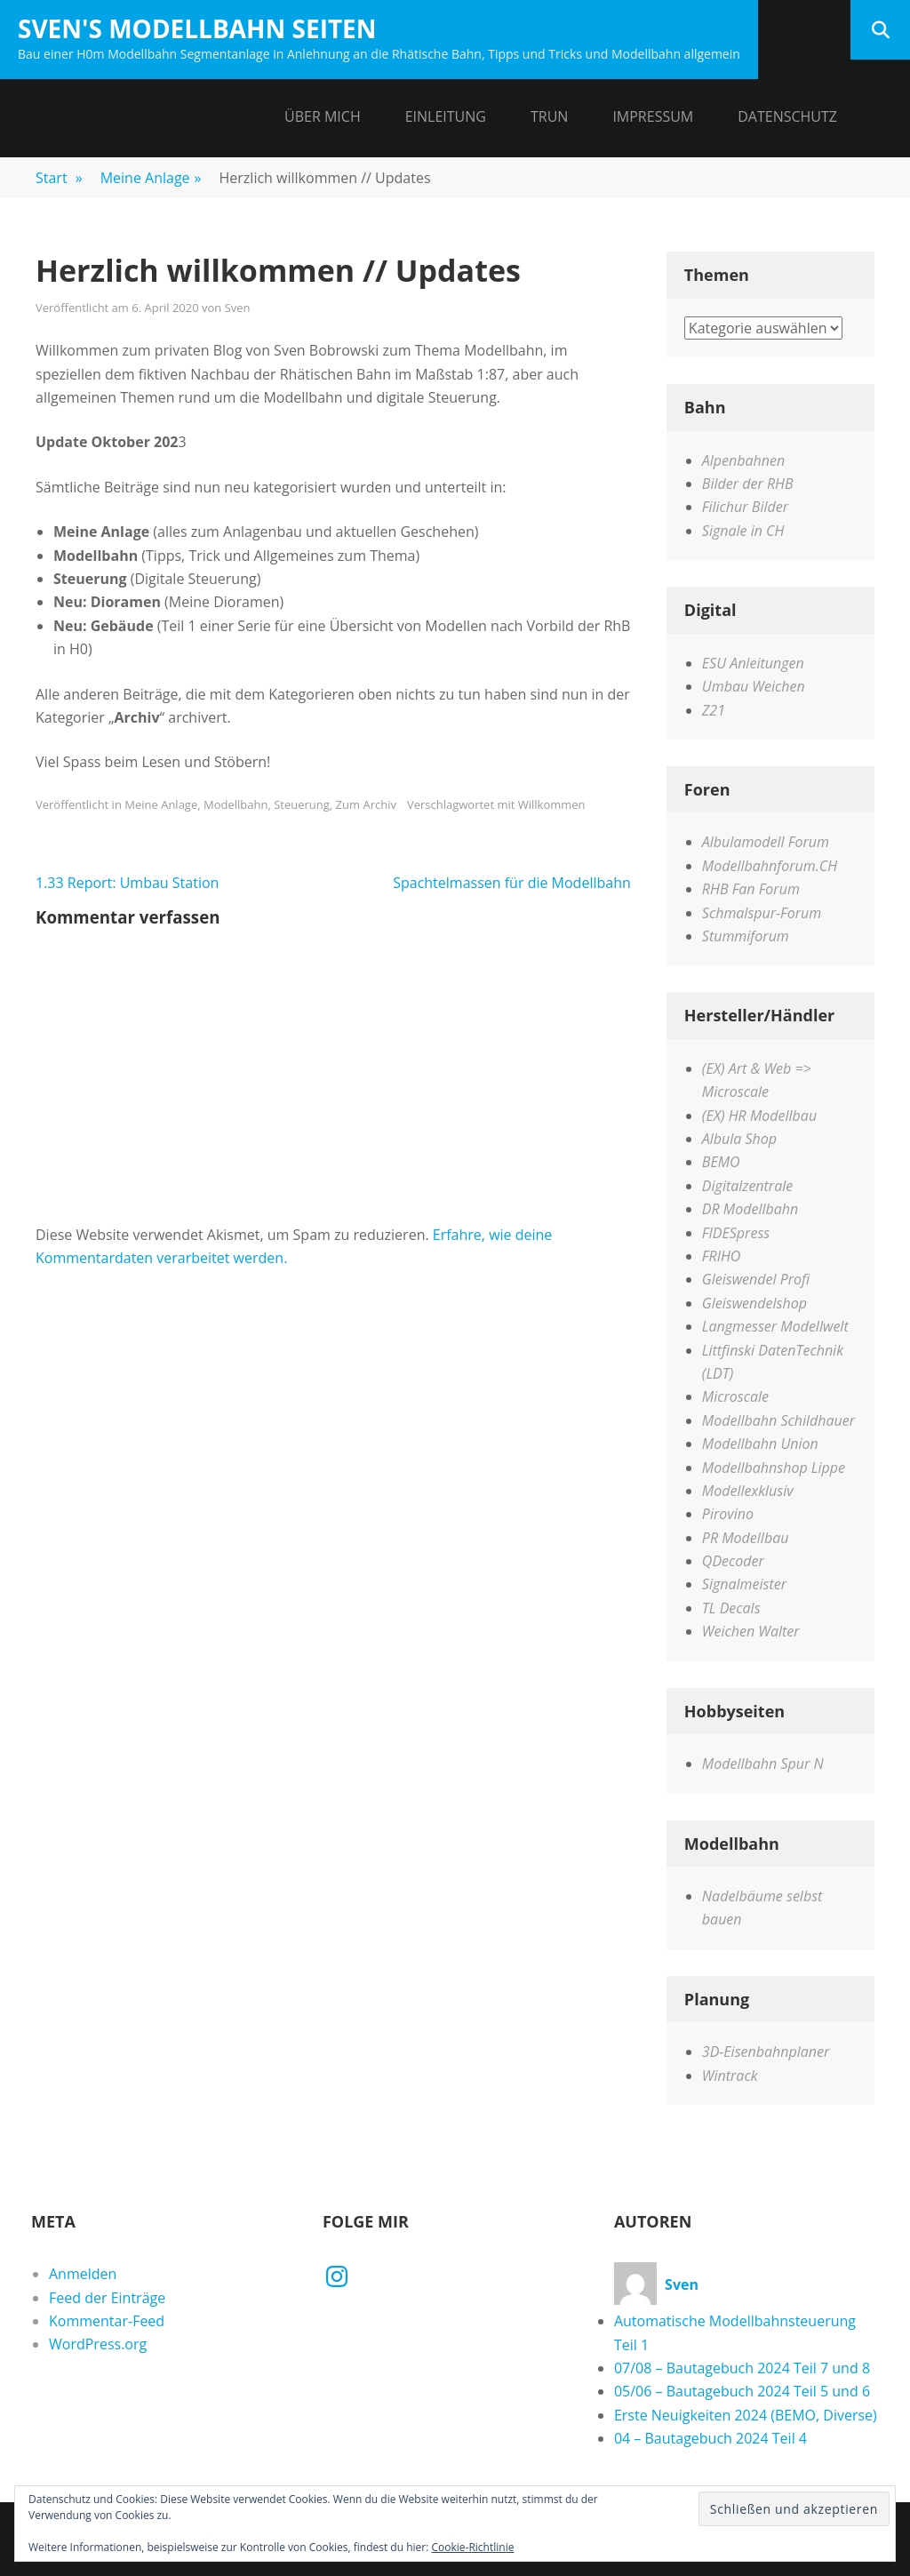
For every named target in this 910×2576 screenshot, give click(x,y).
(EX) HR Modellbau (759, 1115)
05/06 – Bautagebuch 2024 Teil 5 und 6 (742, 2391)
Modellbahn (235, 804)
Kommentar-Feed (106, 2321)
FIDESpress (736, 1233)
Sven (238, 308)
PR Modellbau (745, 1538)
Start (59, 178)
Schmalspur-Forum (761, 913)
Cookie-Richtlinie (473, 2547)
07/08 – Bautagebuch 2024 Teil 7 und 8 (742, 2368)
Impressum (652, 116)
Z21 (713, 710)
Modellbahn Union (760, 1443)
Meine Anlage (151, 178)
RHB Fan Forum (751, 889)
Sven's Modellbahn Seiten (197, 28)
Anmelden (82, 2274)
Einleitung (445, 116)
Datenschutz (787, 116)
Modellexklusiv (748, 1490)
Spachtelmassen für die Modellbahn (512, 882)
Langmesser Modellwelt (775, 1326)
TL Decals (731, 1608)
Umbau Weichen (753, 686)
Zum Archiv (366, 804)
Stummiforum (745, 936)
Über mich (322, 116)
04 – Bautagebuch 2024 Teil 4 (710, 2438)
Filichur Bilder (745, 506)
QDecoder (733, 1561)
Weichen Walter (751, 1631)
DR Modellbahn (750, 1209)
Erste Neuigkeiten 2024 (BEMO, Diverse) (745, 2415)
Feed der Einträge (107, 2298)
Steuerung (302, 804)
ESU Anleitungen (753, 663)
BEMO (721, 1162)
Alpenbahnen (743, 460)
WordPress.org (98, 2344)
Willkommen (552, 804)
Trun (549, 116)
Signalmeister (744, 1584)
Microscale (735, 1396)
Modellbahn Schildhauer (778, 1420)
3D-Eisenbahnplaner (765, 2051)
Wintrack (730, 2075)
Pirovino (728, 1514)
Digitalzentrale (747, 1186)
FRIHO (721, 1256)
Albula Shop (739, 1138)
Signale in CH (743, 530)
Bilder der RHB (748, 483)
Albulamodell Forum (765, 842)
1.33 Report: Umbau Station (127, 882)
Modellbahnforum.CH (769, 866)
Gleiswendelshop (754, 1303)
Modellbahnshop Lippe (773, 1467)
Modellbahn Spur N (763, 1763)
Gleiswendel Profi (756, 1279)
